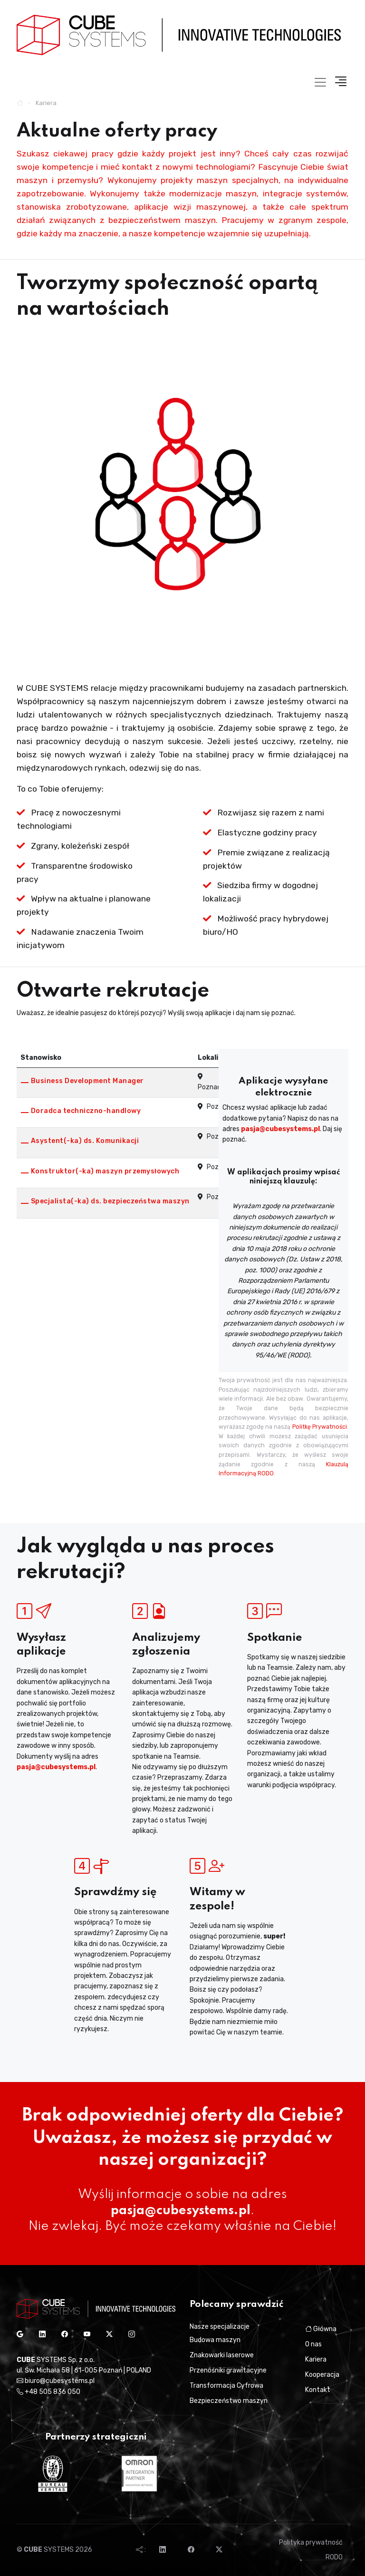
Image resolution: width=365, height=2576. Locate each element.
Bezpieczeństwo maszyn (229, 2401)
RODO (334, 2557)
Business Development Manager (87, 1081)
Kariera (316, 2359)
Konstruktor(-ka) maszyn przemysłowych (105, 1171)
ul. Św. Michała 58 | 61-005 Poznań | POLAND (84, 2370)
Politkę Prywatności (319, 1427)
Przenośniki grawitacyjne (228, 2370)
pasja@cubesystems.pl (280, 1129)
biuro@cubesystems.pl (56, 2381)
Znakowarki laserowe (222, 2355)
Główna (320, 2329)
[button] (337, 82)
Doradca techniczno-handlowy (86, 1111)
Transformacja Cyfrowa (226, 2386)
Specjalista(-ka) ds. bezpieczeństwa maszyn (110, 1201)
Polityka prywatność (311, 2542)
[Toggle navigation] (320, 82)
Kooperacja (322, 2375)
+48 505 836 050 (48, 2392)
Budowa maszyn (215, 2340)
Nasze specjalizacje (220, 2327)
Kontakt (317, 2390)
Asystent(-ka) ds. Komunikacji (85, 1141)
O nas (313, 2344)
